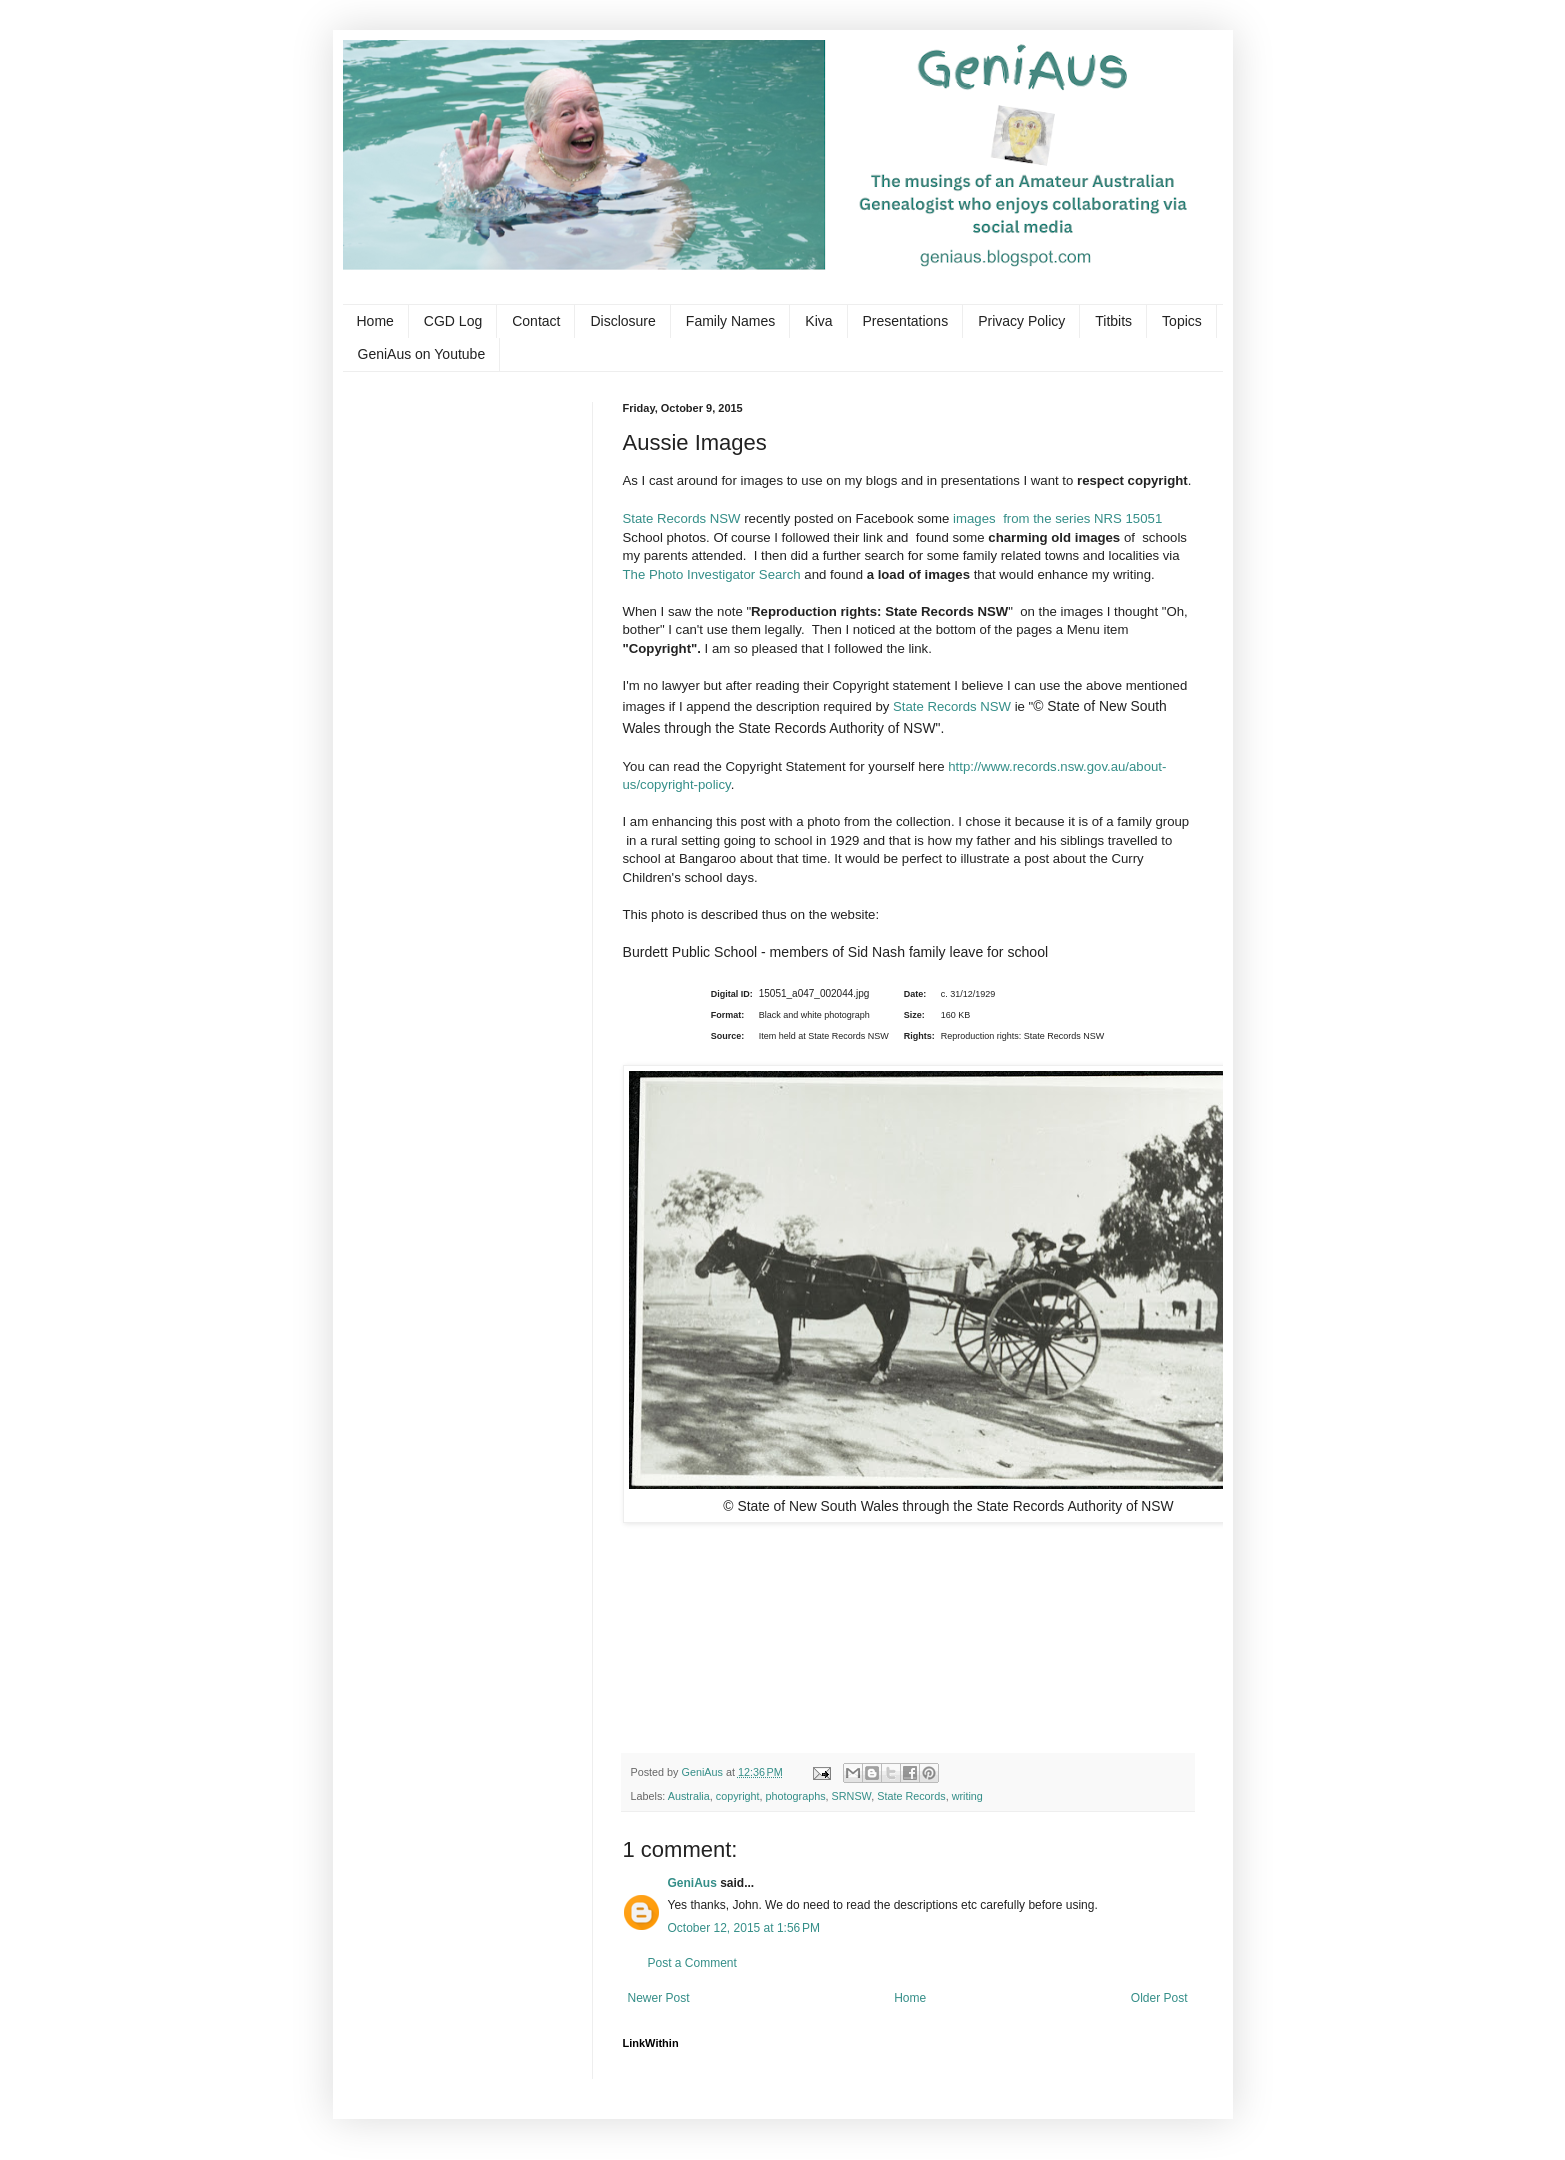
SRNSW (852, 1796)
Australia (689, 1796)
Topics (1182, 321)
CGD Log (453, 321)
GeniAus (692, 1883)
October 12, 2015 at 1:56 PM (744, 1928)
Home (375, 321)
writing (967, 1796)
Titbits (1113, 321)
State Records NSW (684, 518)
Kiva (818, 321)
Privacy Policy (1021, 321)
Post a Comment (692, 1963)
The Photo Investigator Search (712, 574)
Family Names (730, 321)
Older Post (1159, 1998)
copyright (738, 1796)
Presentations (906, 321)
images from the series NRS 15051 (1057, 518)
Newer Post (659, 1998)
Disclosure (622, 321)
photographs (796, 1796)
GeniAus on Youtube (422, 354)
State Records (911, 1796)
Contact (536, 321)
